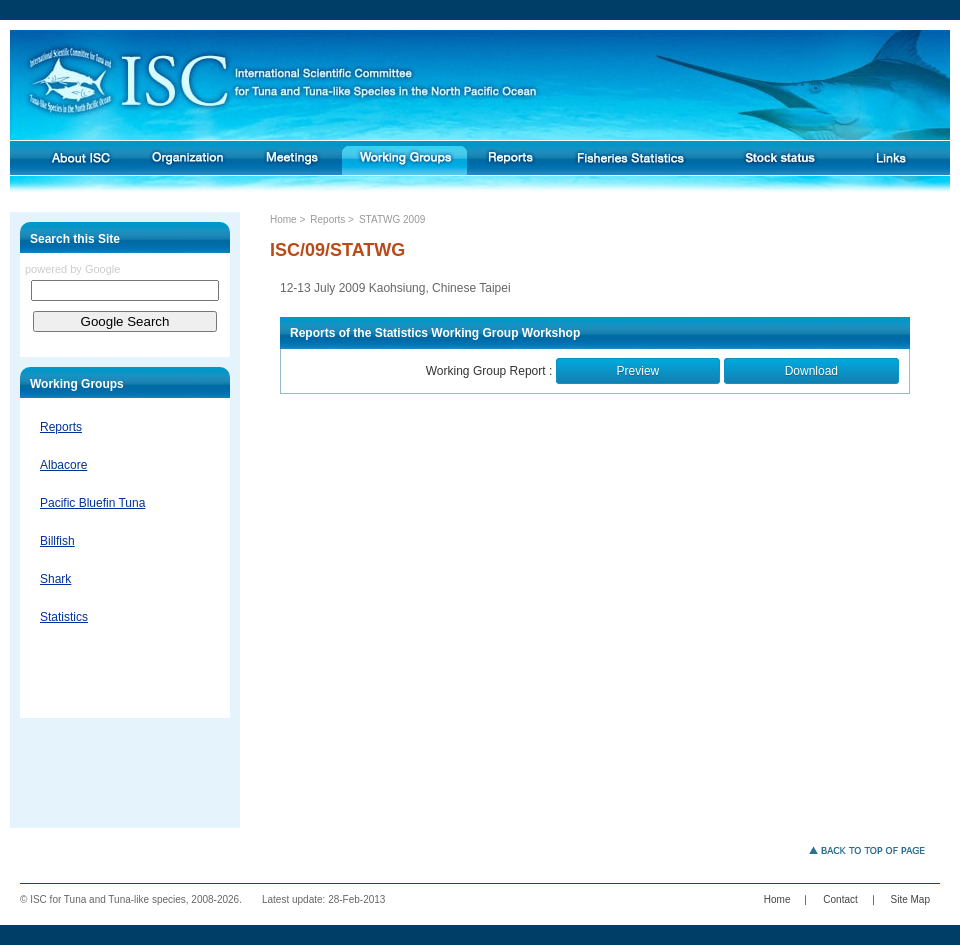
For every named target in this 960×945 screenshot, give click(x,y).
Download (811, 371)
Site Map (910, 899)
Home (283, 219)
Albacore (63, 465)
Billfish (57, 541)
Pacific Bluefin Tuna (92, 503)
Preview (638, 371)
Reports (61, 427)
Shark (55, 579)
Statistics (64, 617)
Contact (840, 899)
